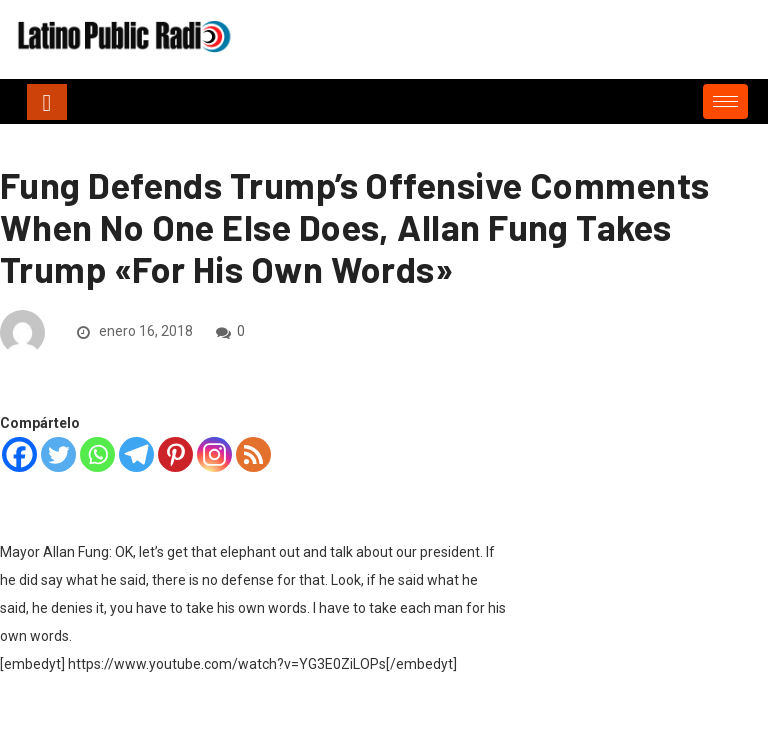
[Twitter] (58, 454)
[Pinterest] (175, 454)
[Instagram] (214, 454)
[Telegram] (136, 454)
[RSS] (253, 454)
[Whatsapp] (97, 454)
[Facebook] (19, 454)
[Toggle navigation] (47, 102)
